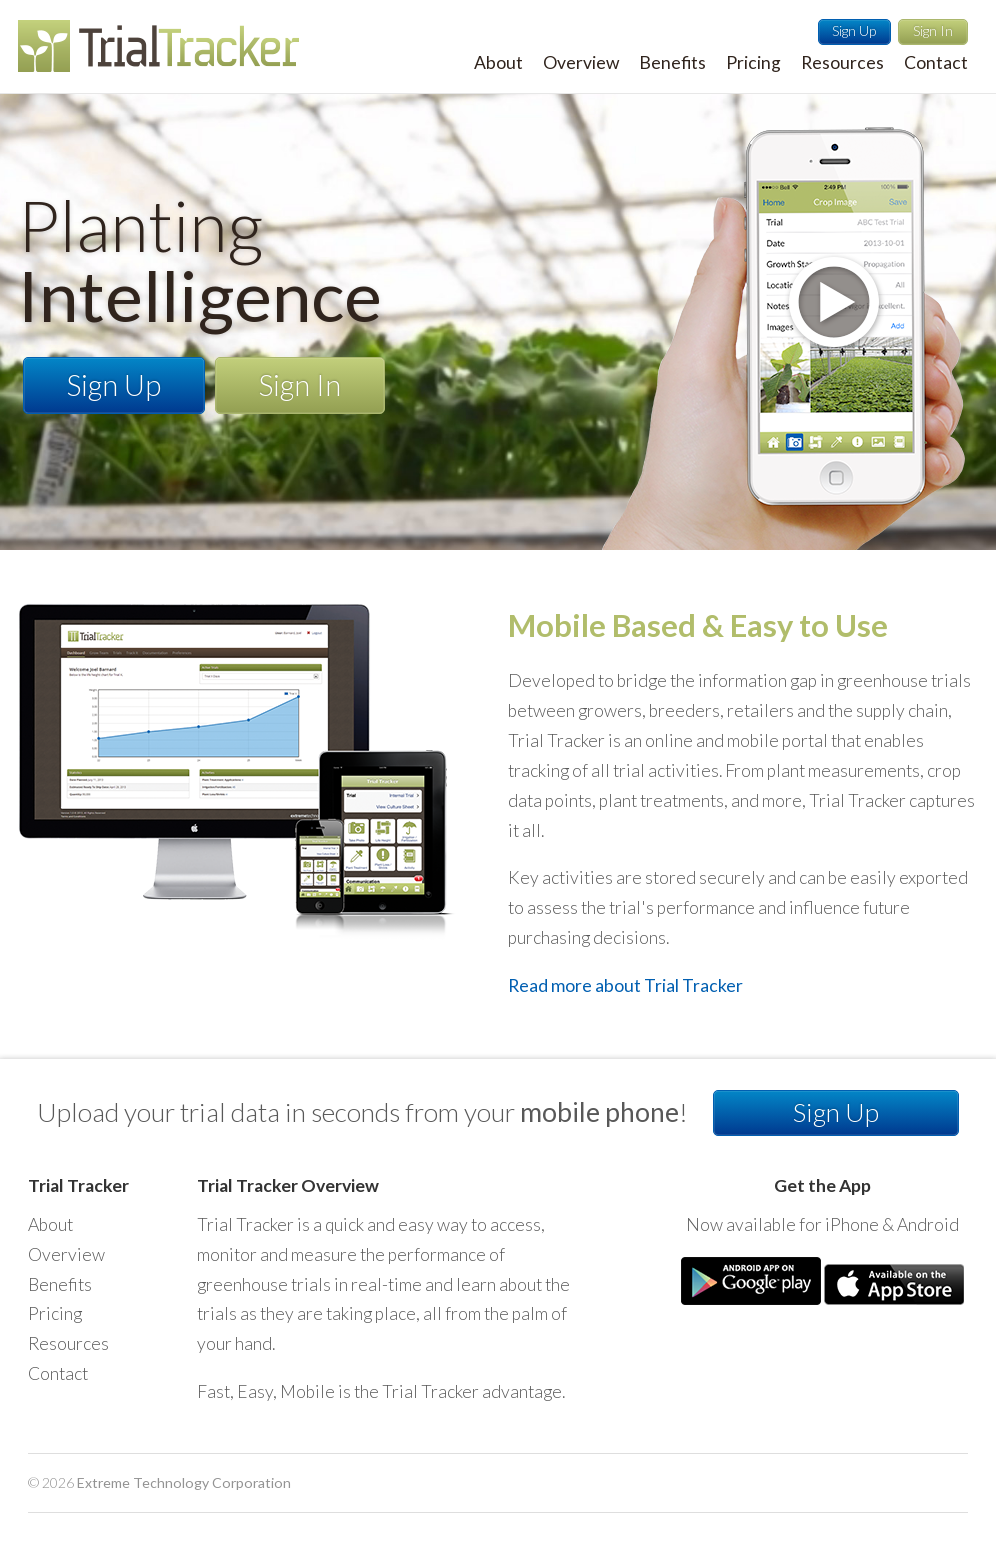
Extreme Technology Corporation (184, 1482)
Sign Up (854, 30)
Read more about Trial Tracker (625, 985)
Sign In (933, 30)
